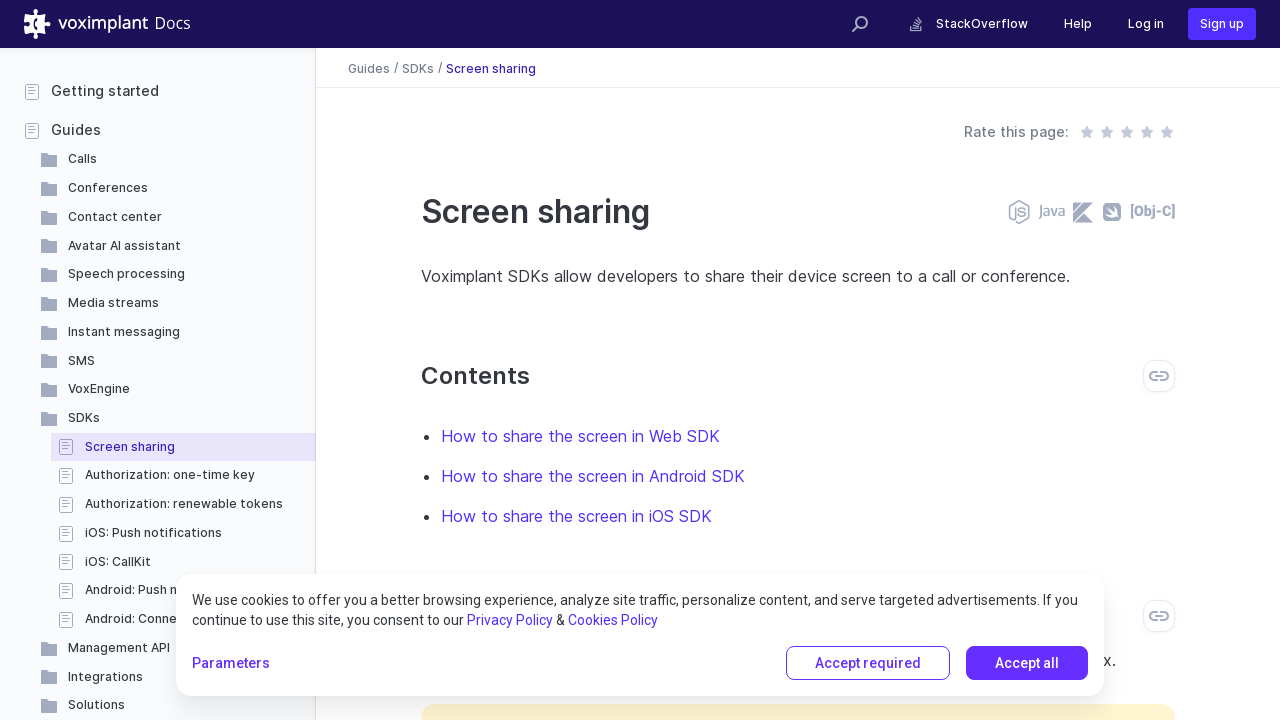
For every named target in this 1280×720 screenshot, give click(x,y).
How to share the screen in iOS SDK (576, 516)
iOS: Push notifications (153, 532)
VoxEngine (99, 388)
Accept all (1027, 663)
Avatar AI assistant (124, 245)
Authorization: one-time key (170, 474)
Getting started (105, 90)
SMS (81, 360)
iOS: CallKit (118, 561)
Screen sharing (130, 446)
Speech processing (126, 273)
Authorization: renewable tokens (184, 503)
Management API (119, 647)
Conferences (108, 187)
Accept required (868, 663)
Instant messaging (124, 331)
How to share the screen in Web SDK (580, 436)
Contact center (115, 216)
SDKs (84, 417)
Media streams (113, 302)
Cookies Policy (613, 620)
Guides (76, 129)
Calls (82, 158)
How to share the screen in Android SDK (593, 476)
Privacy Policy (510, 620)
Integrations (105, 676)
